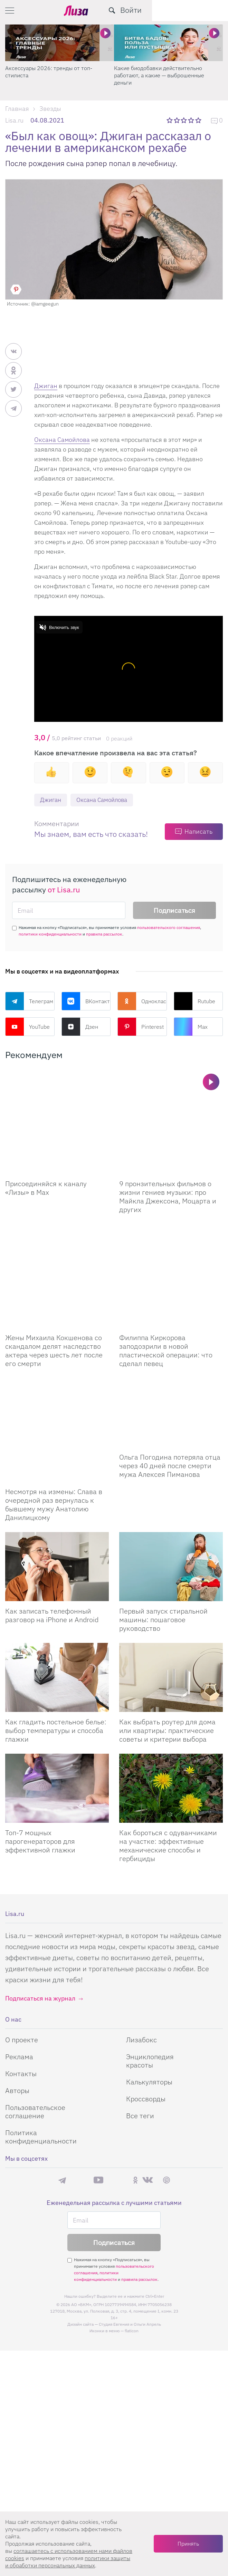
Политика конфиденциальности (41, 2033)
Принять (188, 2543)
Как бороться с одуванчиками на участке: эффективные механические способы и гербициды (168, 1742)
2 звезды (177, 120)
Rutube (194, 1001)
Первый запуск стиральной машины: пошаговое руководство (163, 1516)
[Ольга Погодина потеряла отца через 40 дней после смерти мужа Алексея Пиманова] (171, 1343)
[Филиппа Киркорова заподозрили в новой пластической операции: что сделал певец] (171, 1224)
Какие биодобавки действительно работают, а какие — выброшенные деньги (159, 75)
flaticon (132, 2227)
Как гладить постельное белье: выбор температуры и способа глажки (55, 1627)
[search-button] (188, 10)
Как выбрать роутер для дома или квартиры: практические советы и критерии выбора (167, 1627)
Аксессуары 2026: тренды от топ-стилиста (48, 72)
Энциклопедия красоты (150, 1957)
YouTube (27, 1027)
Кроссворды (145, 1995)
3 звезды (184, 120)
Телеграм (29, 1001)
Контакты (21, 1970)
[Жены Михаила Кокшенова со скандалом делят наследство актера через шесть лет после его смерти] (57, 1224)
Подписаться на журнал (40, 1895)
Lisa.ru (14, 120)
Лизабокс (141, 1936)
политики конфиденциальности (50, 934)
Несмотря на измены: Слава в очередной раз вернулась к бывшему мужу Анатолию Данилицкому (53, 1401)
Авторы (17, 1987)
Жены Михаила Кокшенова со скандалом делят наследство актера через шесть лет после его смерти (54, 1281)
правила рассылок (104, 934)
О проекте (21, 1936)
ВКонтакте (86, 1001)
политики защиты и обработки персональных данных (67, 2562)
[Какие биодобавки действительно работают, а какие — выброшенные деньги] (168, 43)
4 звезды (191, 120)
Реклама (19, 1953)
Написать (198, 832)
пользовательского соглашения (168, 927)
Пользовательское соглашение (35, 2008)
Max (191, 1027)
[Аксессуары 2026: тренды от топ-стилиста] (59, 43)
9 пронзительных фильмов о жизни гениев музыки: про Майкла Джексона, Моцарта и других (167, 1162)
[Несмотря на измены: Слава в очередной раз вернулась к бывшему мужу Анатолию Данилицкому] (57, 1343)
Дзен (79, 1027)
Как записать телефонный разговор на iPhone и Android (51, 1512)
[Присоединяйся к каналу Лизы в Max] (57, 1105)
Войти (207, 10)
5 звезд (198, 120)
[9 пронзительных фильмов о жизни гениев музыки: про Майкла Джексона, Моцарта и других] (171, 1105)
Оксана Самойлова (62, 440)
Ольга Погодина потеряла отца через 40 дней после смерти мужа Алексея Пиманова (169, 1397)
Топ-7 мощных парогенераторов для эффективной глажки (40, 1738)
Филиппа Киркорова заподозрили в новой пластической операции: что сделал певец (165, 1281)
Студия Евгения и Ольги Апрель (130, 2221)
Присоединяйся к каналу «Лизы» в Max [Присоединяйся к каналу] (46, 1154)
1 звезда (170, 120)
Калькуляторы (149, 1978)
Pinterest (140, 1027)
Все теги (140, 2012)
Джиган (45, 386)
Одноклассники (142, 1001)
